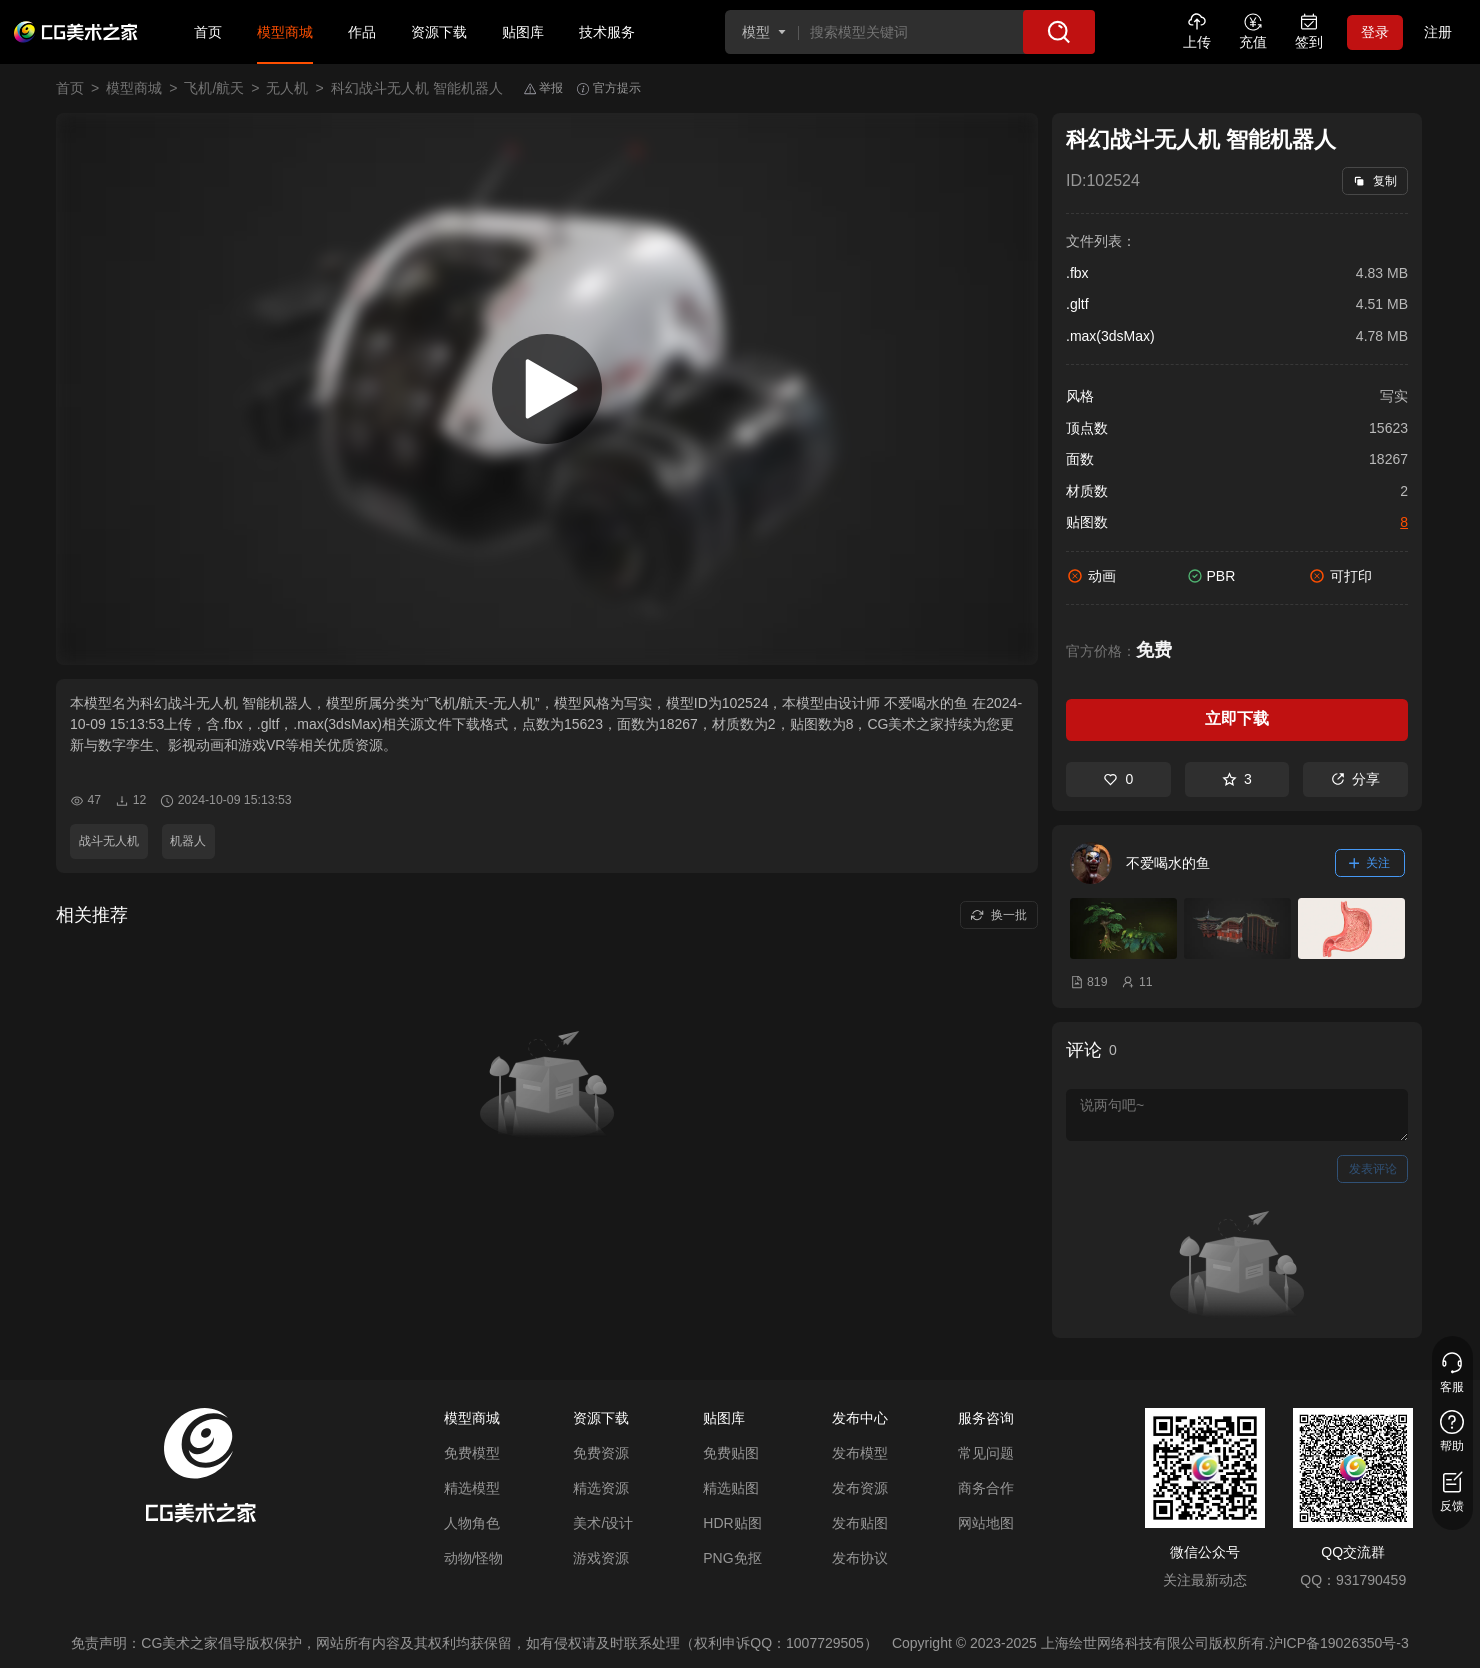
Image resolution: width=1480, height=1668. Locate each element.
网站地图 (986, 1523)
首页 (208, 32)
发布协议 (860, 1558)
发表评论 (1373, 1169)
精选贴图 (731, 1488)
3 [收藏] (1237, 779)
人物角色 (472, 1523)
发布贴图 (860, 1523)
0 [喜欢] (1118, 779)
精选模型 (472, 1488)
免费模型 (472, 1453)
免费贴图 (731, 1453)
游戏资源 (601, 1558)
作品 (362, 32)
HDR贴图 (732, 1523)
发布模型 (860, 1453)
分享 (1355, 779)
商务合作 (986, 1488)
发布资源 (860, 1488)
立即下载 (1237, 718)
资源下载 (439, 32)
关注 (1370, 863)
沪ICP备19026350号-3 (1339, 1643)
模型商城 (285, 32)
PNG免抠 (732, 1558)
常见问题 (986, 1453)
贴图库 (523, 32)
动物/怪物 (474, 1558)
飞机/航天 (214, 88)
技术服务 (607, 32)
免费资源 (601, 1453)
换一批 (998, 915)
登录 (1375, 32)
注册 (1438, 32)
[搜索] (1059, 32)
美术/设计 (603, 1523)
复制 (1374, 181)
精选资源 (601, 1488)
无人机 (287, 88)
